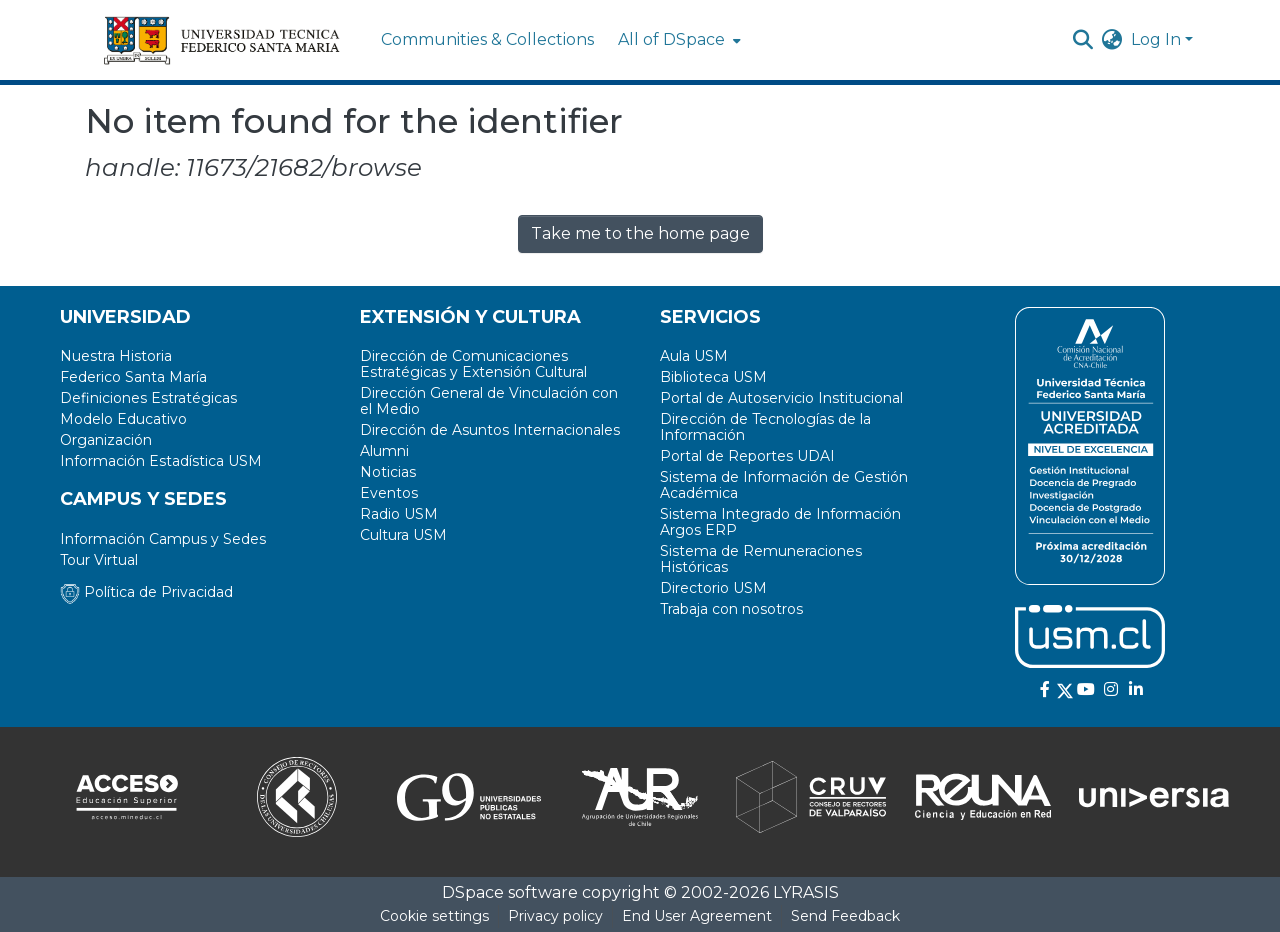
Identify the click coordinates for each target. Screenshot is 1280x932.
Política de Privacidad (146, 592)
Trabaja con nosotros (731, 609)
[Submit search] (1083, 40)
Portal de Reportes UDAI (747, 456)
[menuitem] (677, 40)
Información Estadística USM (161, 461)
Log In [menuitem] (1156, 39)
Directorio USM (713, 588)
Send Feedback (845, 916)
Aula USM (694, 356)
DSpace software (510, 892)
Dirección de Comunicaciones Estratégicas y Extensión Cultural (473, 364)
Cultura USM (403, 535)
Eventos (389, 493)
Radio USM (399, 514)
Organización (106, 440)
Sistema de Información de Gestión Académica (784, 485)
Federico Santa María (133, 377)
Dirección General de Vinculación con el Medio (489, 401)
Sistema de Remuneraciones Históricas (761, 559)
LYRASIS (806, 892)
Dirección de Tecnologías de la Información (765, 427)
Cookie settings (434, 916)
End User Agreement (697, 916)
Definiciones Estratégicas (148, 398)
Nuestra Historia (116, 356)
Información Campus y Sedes (163, 539)
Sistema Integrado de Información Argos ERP (780, 522)
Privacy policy (555, 916)
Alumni (384, 451)
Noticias (388, 472)
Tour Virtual (99, 560)
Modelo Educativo (123, 419)
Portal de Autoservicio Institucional (781, 398)
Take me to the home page (640, 233)
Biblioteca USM (713, 377)
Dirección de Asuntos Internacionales (490, 430)
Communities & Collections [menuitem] (487, 39)
